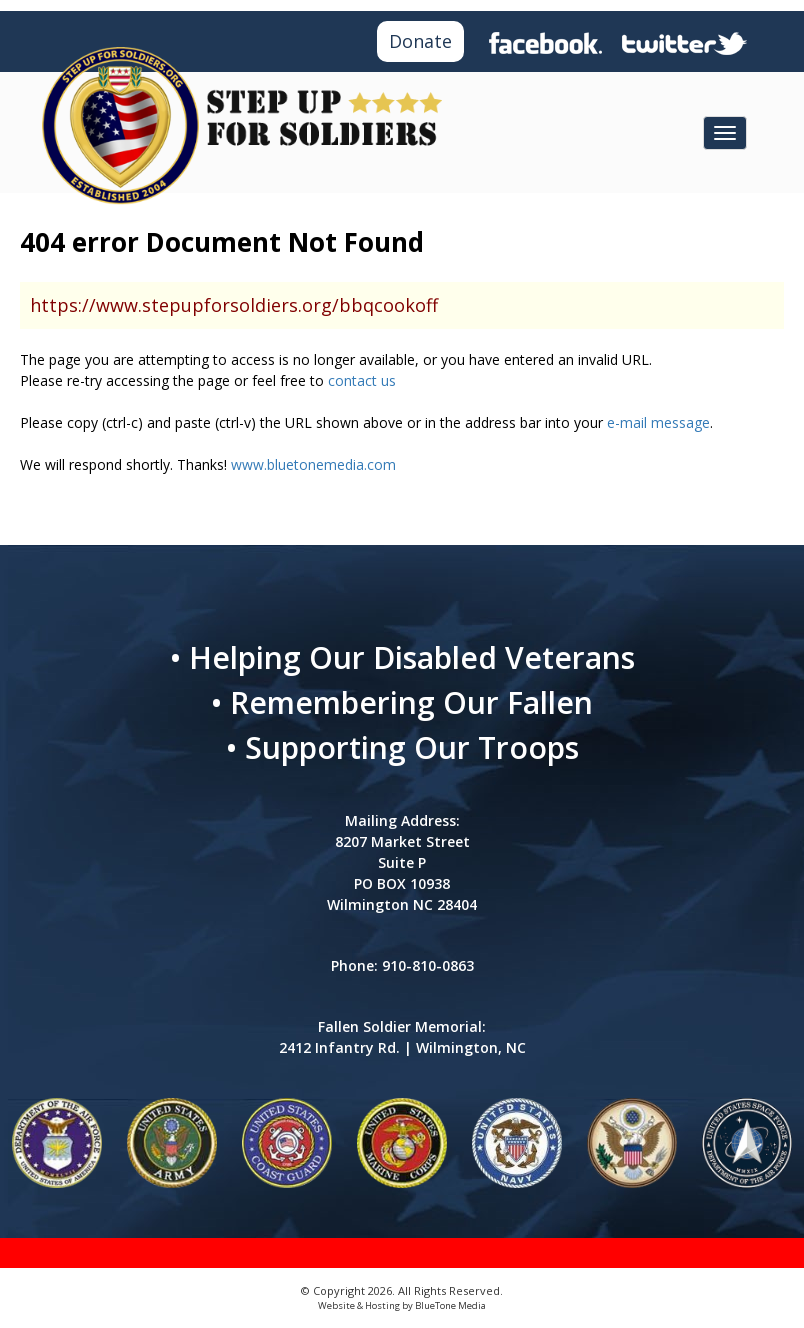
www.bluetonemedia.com (313, 464)
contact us (362, 380)
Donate (420, 41)
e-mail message (658, 422)
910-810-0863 (428, 965)
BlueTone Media (450, 1305)
